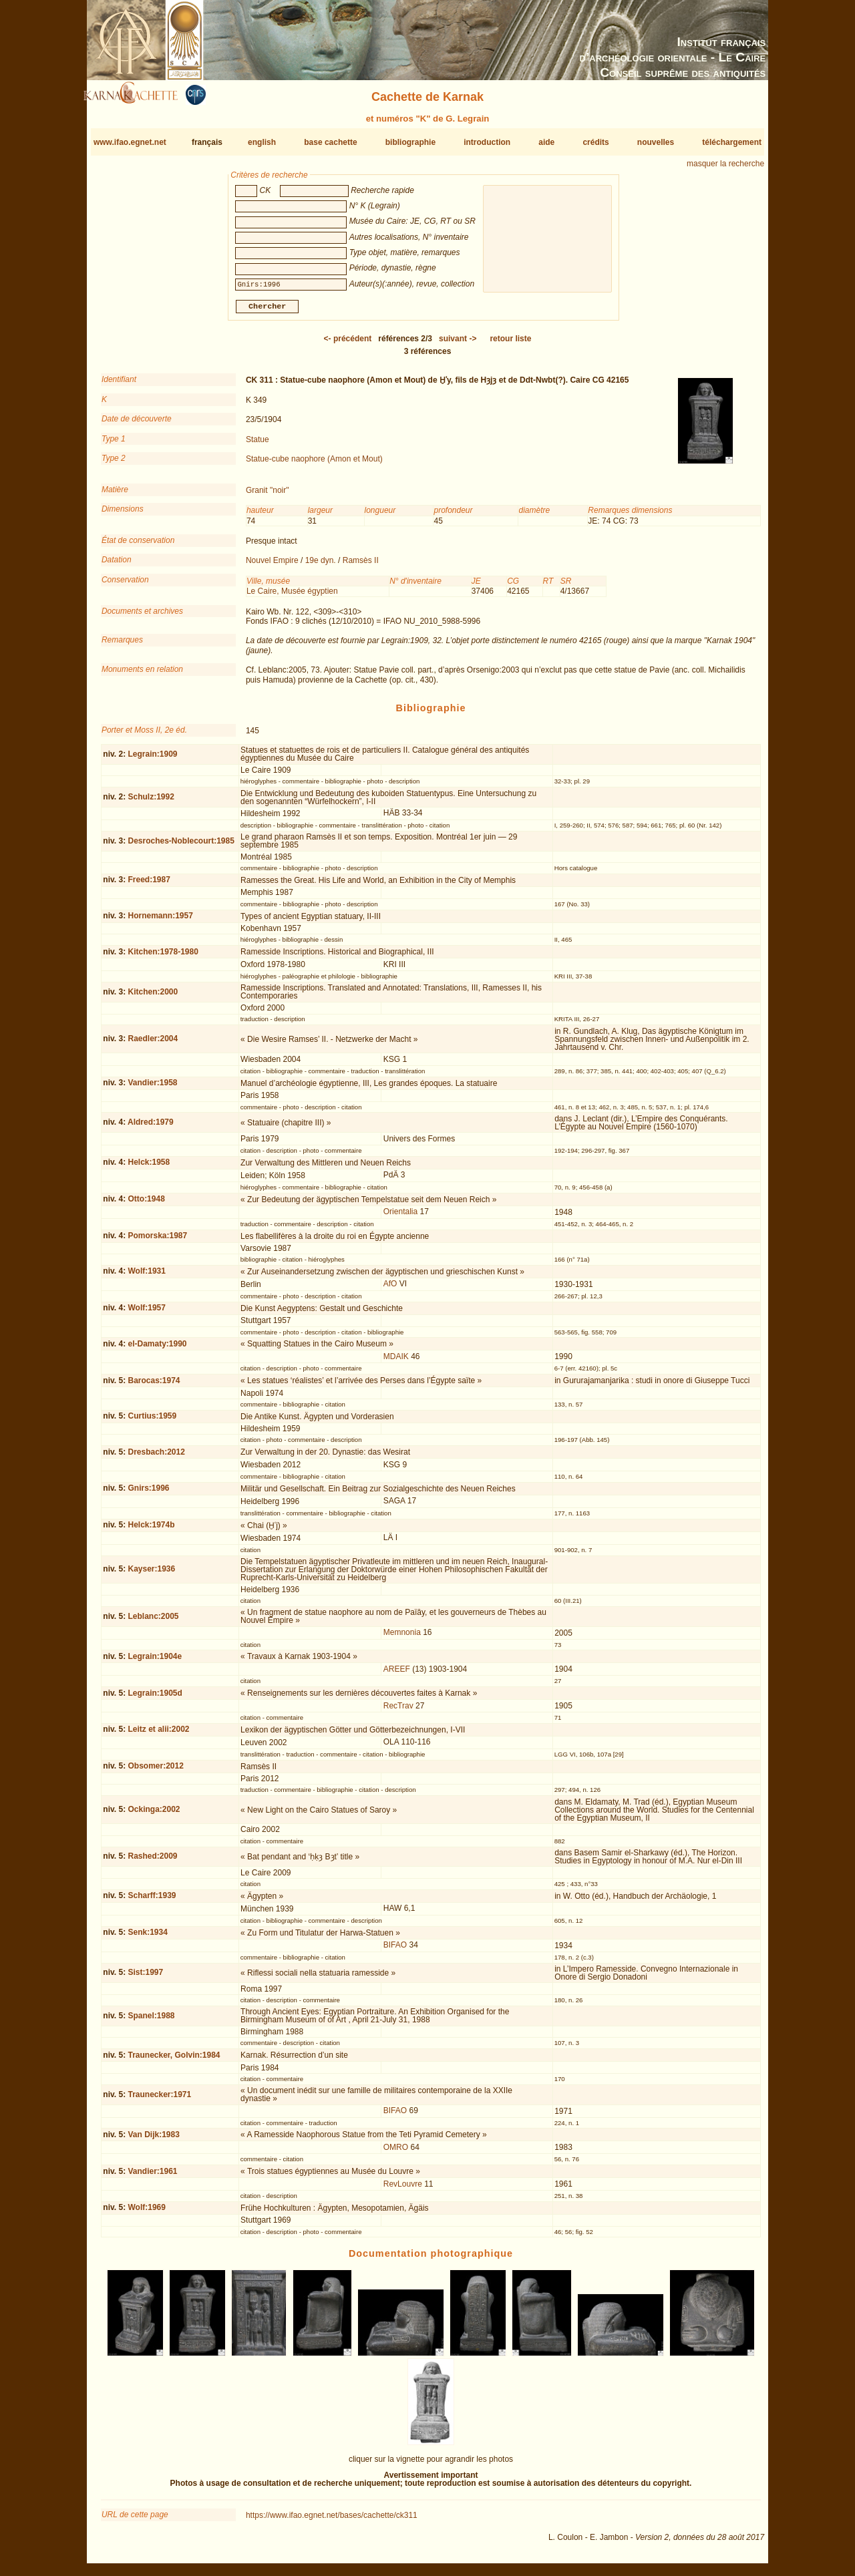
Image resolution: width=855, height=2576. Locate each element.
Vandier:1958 (152, 1088)
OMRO (395, 2152)
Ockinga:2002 (154, 1814)
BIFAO (395, 1950)
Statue (257, 444)
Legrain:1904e (155, 1661)
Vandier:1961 (152, 2176)
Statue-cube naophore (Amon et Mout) (314, 464)
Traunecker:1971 (159, 2099)
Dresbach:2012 (156, 1457)
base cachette (330, 142)
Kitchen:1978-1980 (163, 957)
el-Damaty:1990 (157, 1349)
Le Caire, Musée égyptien (292, 596)
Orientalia (400, 1217)
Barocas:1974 (154, 1385)
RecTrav (398, 1710)
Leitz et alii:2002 (158, 1734)
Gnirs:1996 (148, 1493)
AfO (390, 1289)
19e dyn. (320, 565)
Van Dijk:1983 (153, 2140)
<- (348, 344)
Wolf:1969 (146, 2212)
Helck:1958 (149, 1167)
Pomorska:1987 (157, 1241)
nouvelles (655, 142)
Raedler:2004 (153, 1044)
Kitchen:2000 (153, 997)
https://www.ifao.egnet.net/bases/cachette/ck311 (331, 2520)
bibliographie (410, 142)
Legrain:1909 (152, 758)
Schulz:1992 (151, 802)
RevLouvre (402, 2188)
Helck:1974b (151, 1530)
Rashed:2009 (152, 1861)
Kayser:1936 (151, 1574)
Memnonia (402, 1637)
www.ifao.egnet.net (130, 142)
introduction (487, 142)
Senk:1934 (147, 1937)
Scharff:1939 (152, 1900)
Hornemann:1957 (160, 921)
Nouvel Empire (272, 565)
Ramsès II (361, 565)
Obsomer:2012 (155, 1771)
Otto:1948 (146, 1204)
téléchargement (731, 142)
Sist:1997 (145, 1977)
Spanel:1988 (151, 2021)
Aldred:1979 (151, 1127)
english (262, 142)
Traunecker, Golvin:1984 (174, 2060)
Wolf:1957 (146, 1313)
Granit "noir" (267, 495)
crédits (595, 142)
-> (457, 344)
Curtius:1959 (152, 1421)
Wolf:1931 (146, 1276)
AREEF (396, 1674)
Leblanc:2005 (153, 1621)
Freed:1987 (149, 885)
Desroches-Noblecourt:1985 (181, 845)
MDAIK (396, 1361)
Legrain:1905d (155, 1698)
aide (546, 142)
